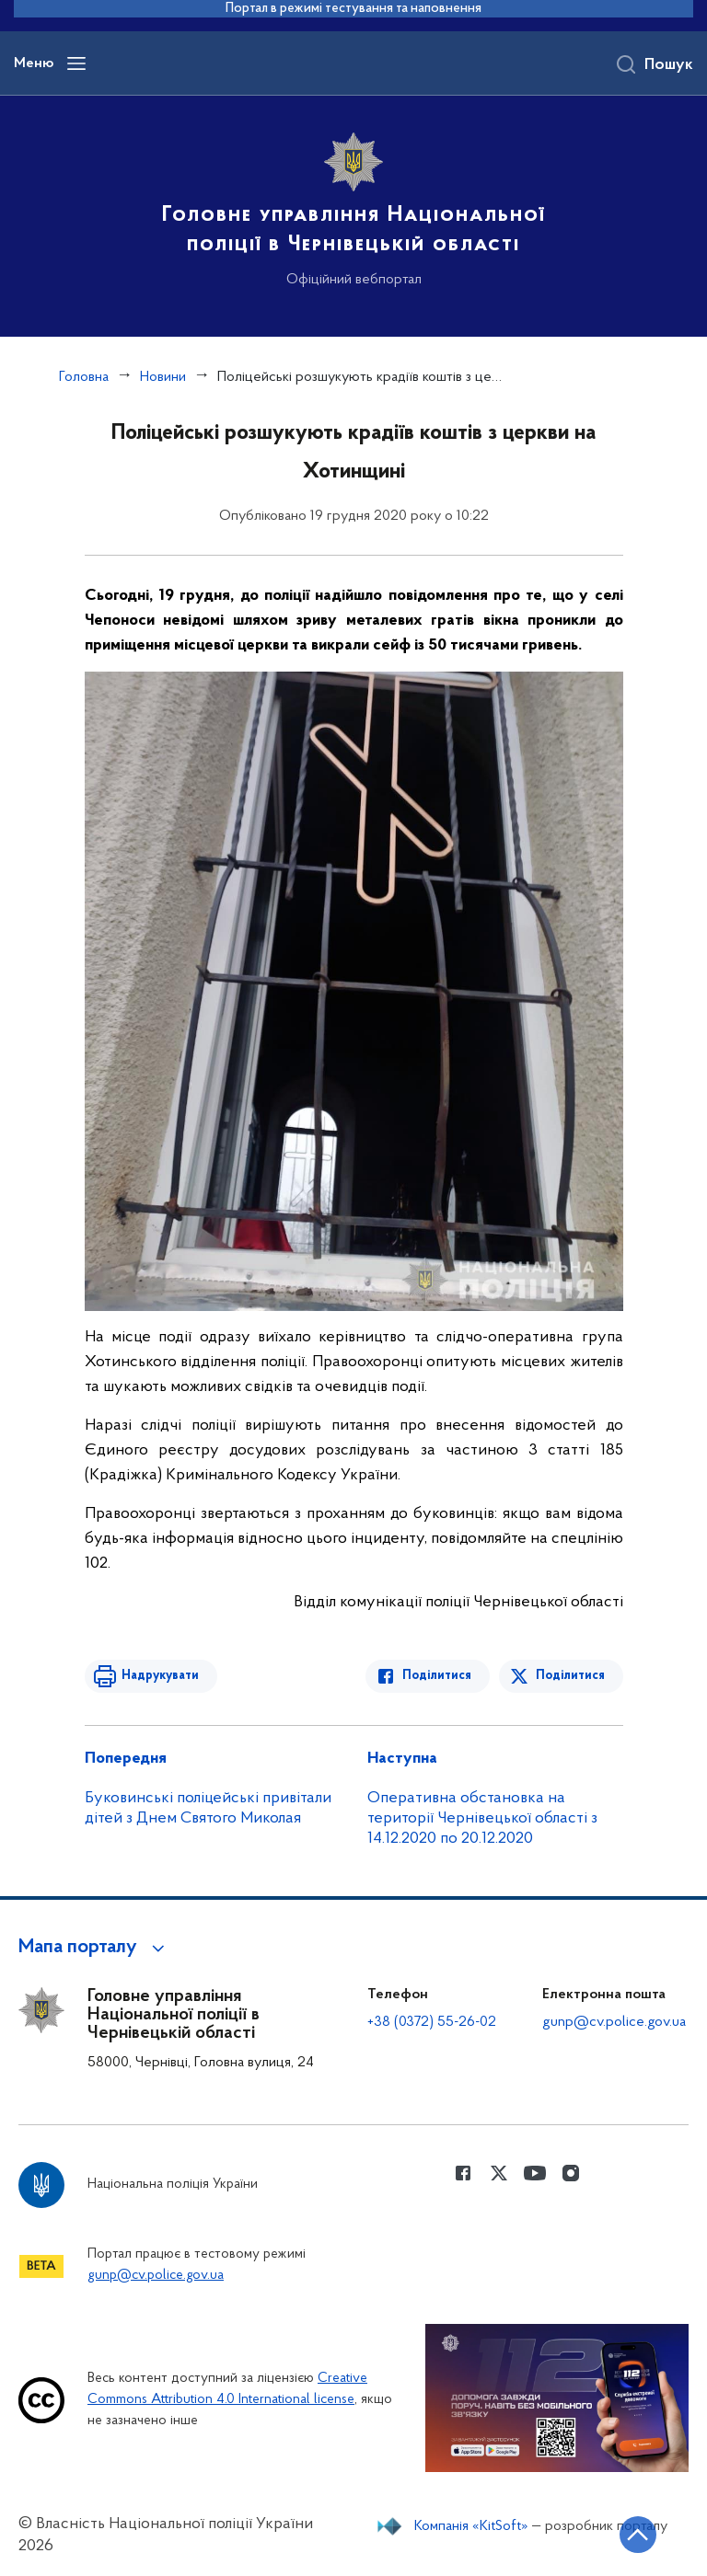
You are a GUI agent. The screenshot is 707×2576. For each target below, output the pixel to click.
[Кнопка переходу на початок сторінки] (638, 2534)
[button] (94, 1948)
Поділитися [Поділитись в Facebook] (436, 1676)
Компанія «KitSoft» (471, 2526)
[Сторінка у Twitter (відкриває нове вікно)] (499, 2173)
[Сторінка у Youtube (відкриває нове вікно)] (535, 2173)
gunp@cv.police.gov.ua (614, 2022)
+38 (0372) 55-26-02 (431, 2022)
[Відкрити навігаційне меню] (76, 63)
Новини (163, 377)
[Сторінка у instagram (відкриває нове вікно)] (571, 2173)
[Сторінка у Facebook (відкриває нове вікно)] (463, 2173)
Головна (84, 377)
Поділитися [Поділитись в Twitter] (570, 1676)
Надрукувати (160, 1676)
